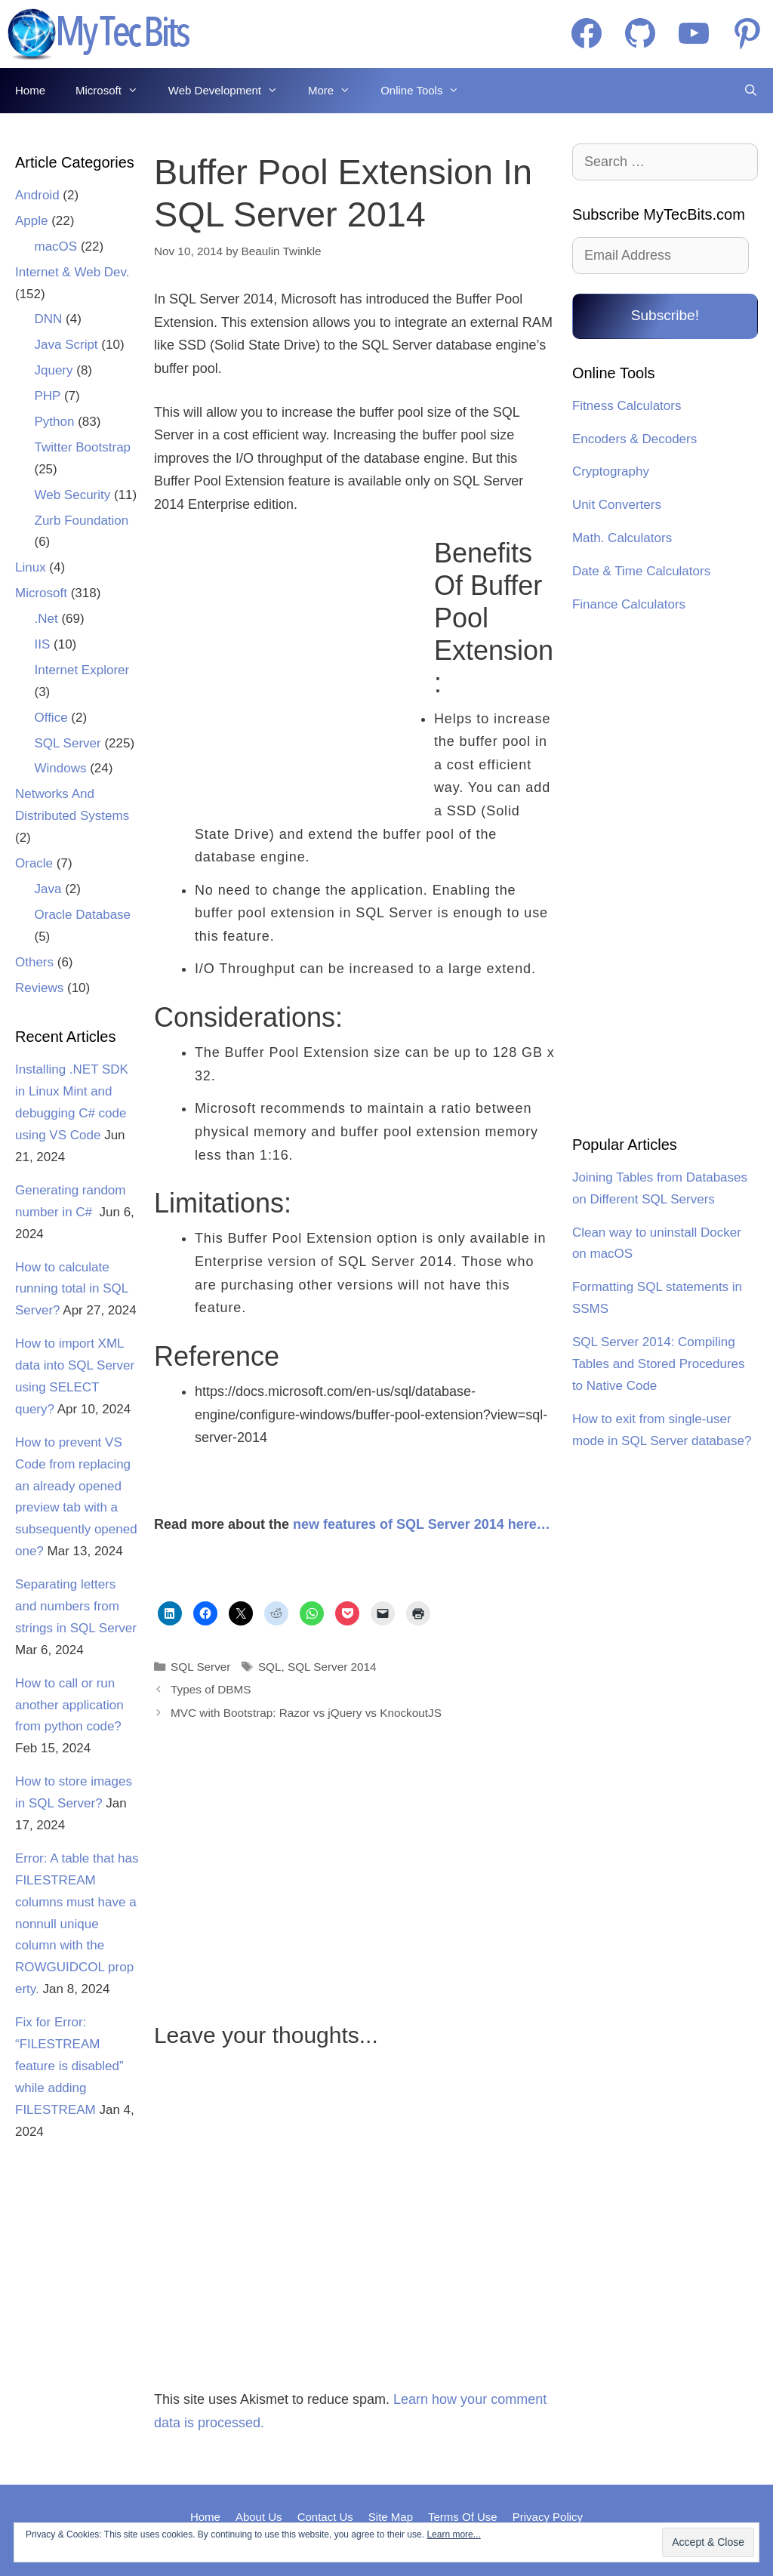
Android (37, 195)
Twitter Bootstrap (83, 447)
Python (55, 421)
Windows (61, 768)
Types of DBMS (211, 1689)
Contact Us (325, 2516)
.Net (46, 619)
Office (51, 717)
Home (30, 90)
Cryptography (610, 471)
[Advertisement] (284, 661)
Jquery (54, 370)
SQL (270, 1666)
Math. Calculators (622, 538)
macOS (56, 246)
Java (48, 889)
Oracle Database (83, 914)
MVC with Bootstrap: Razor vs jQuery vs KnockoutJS (306, 1712)
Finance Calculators (628, 604)
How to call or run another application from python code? (69, 1705)
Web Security (73, 495)
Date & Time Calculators (641, 571)
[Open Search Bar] (750, 90)
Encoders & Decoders (634, 439)
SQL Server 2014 (332, 1666)
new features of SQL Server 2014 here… (421, 1524)
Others (34, 962)
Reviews (39, 988)
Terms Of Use (462, 2516)
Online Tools (427, 90)
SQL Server (200, 1666)
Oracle (34, 863)
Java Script (66, 344)
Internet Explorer (82, 670)
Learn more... (453, 2534)
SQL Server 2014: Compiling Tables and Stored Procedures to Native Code (658, 1364)
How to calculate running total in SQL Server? (71, 1289)
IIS (43, 644)
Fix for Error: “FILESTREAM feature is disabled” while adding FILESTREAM (69, 2066)
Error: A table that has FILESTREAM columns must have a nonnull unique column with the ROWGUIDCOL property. (76, 1923)
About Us (259, 2516)
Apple (31, 221)
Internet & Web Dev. (72, 272)
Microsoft (114, 90)
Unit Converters (616, 505)
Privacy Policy (548, 2516)
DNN (49, 319)
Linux (30, 567)
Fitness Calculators (627, 406)
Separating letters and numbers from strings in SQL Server (76, 1606)
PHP (48, 396)
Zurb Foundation (82, 520)
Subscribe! (665, 315)
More (336, 90)
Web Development (230, 90)
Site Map (390, 2516)
